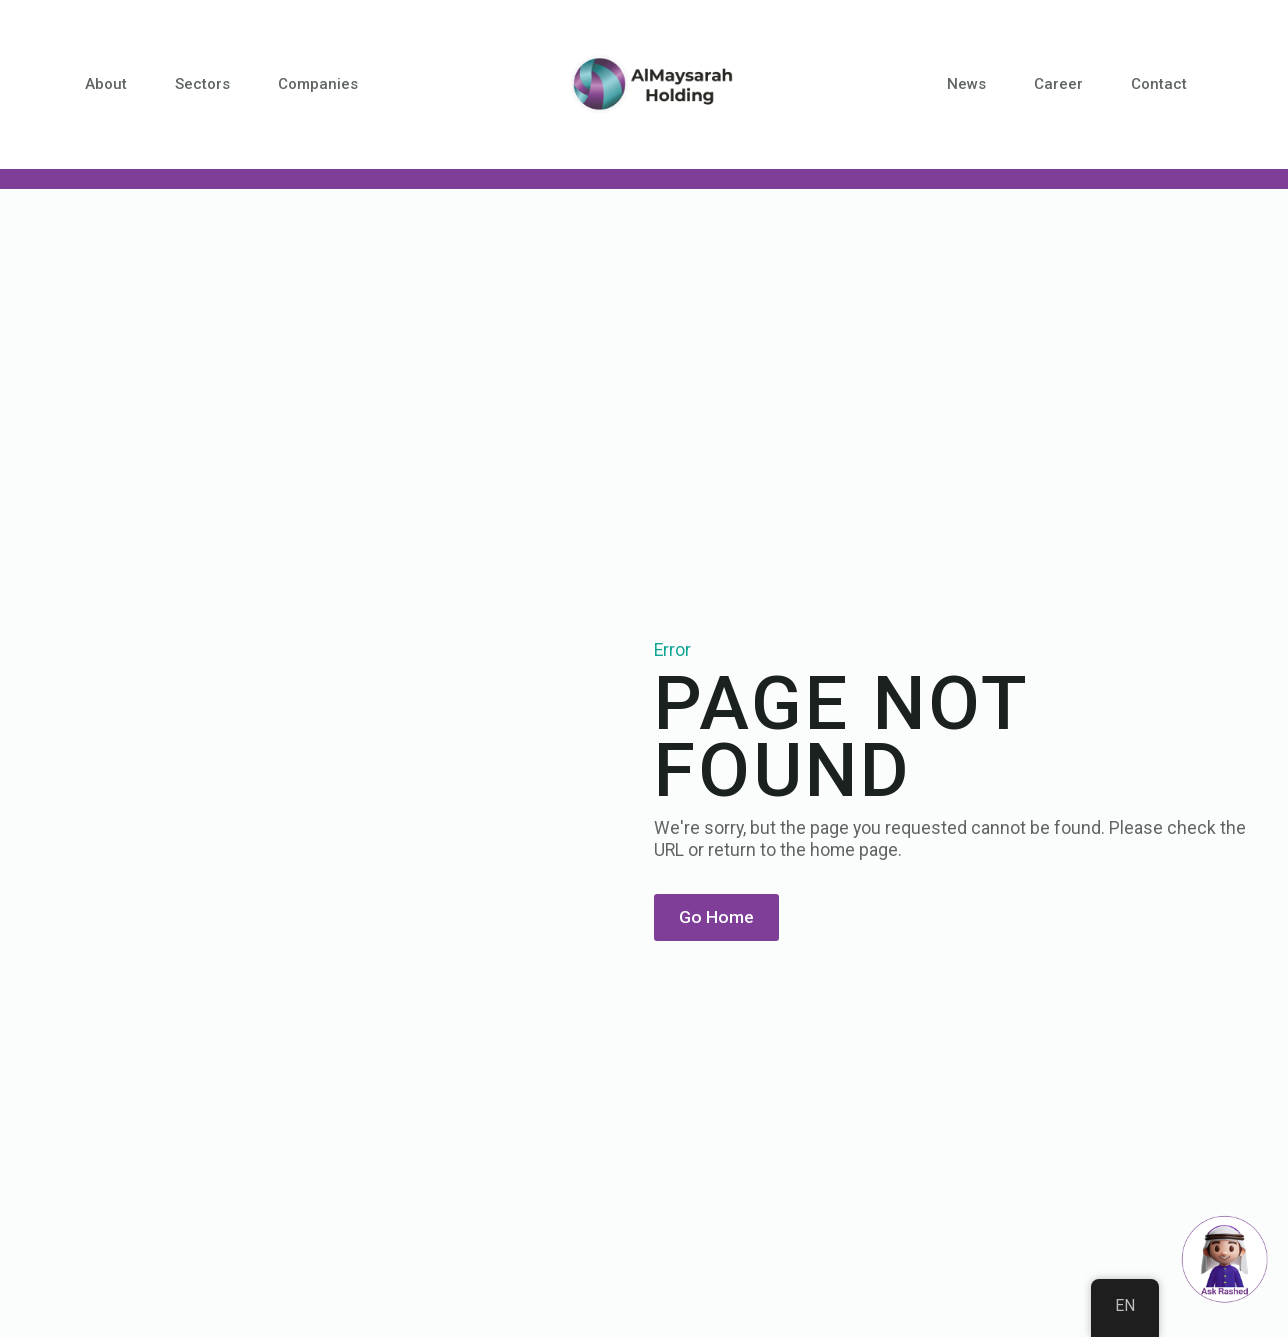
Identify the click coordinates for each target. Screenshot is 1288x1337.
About (106, 84)
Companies (318, 84)
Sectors (202, 84)
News (966, 84)
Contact (1159, 84)
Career (1058, 84)
